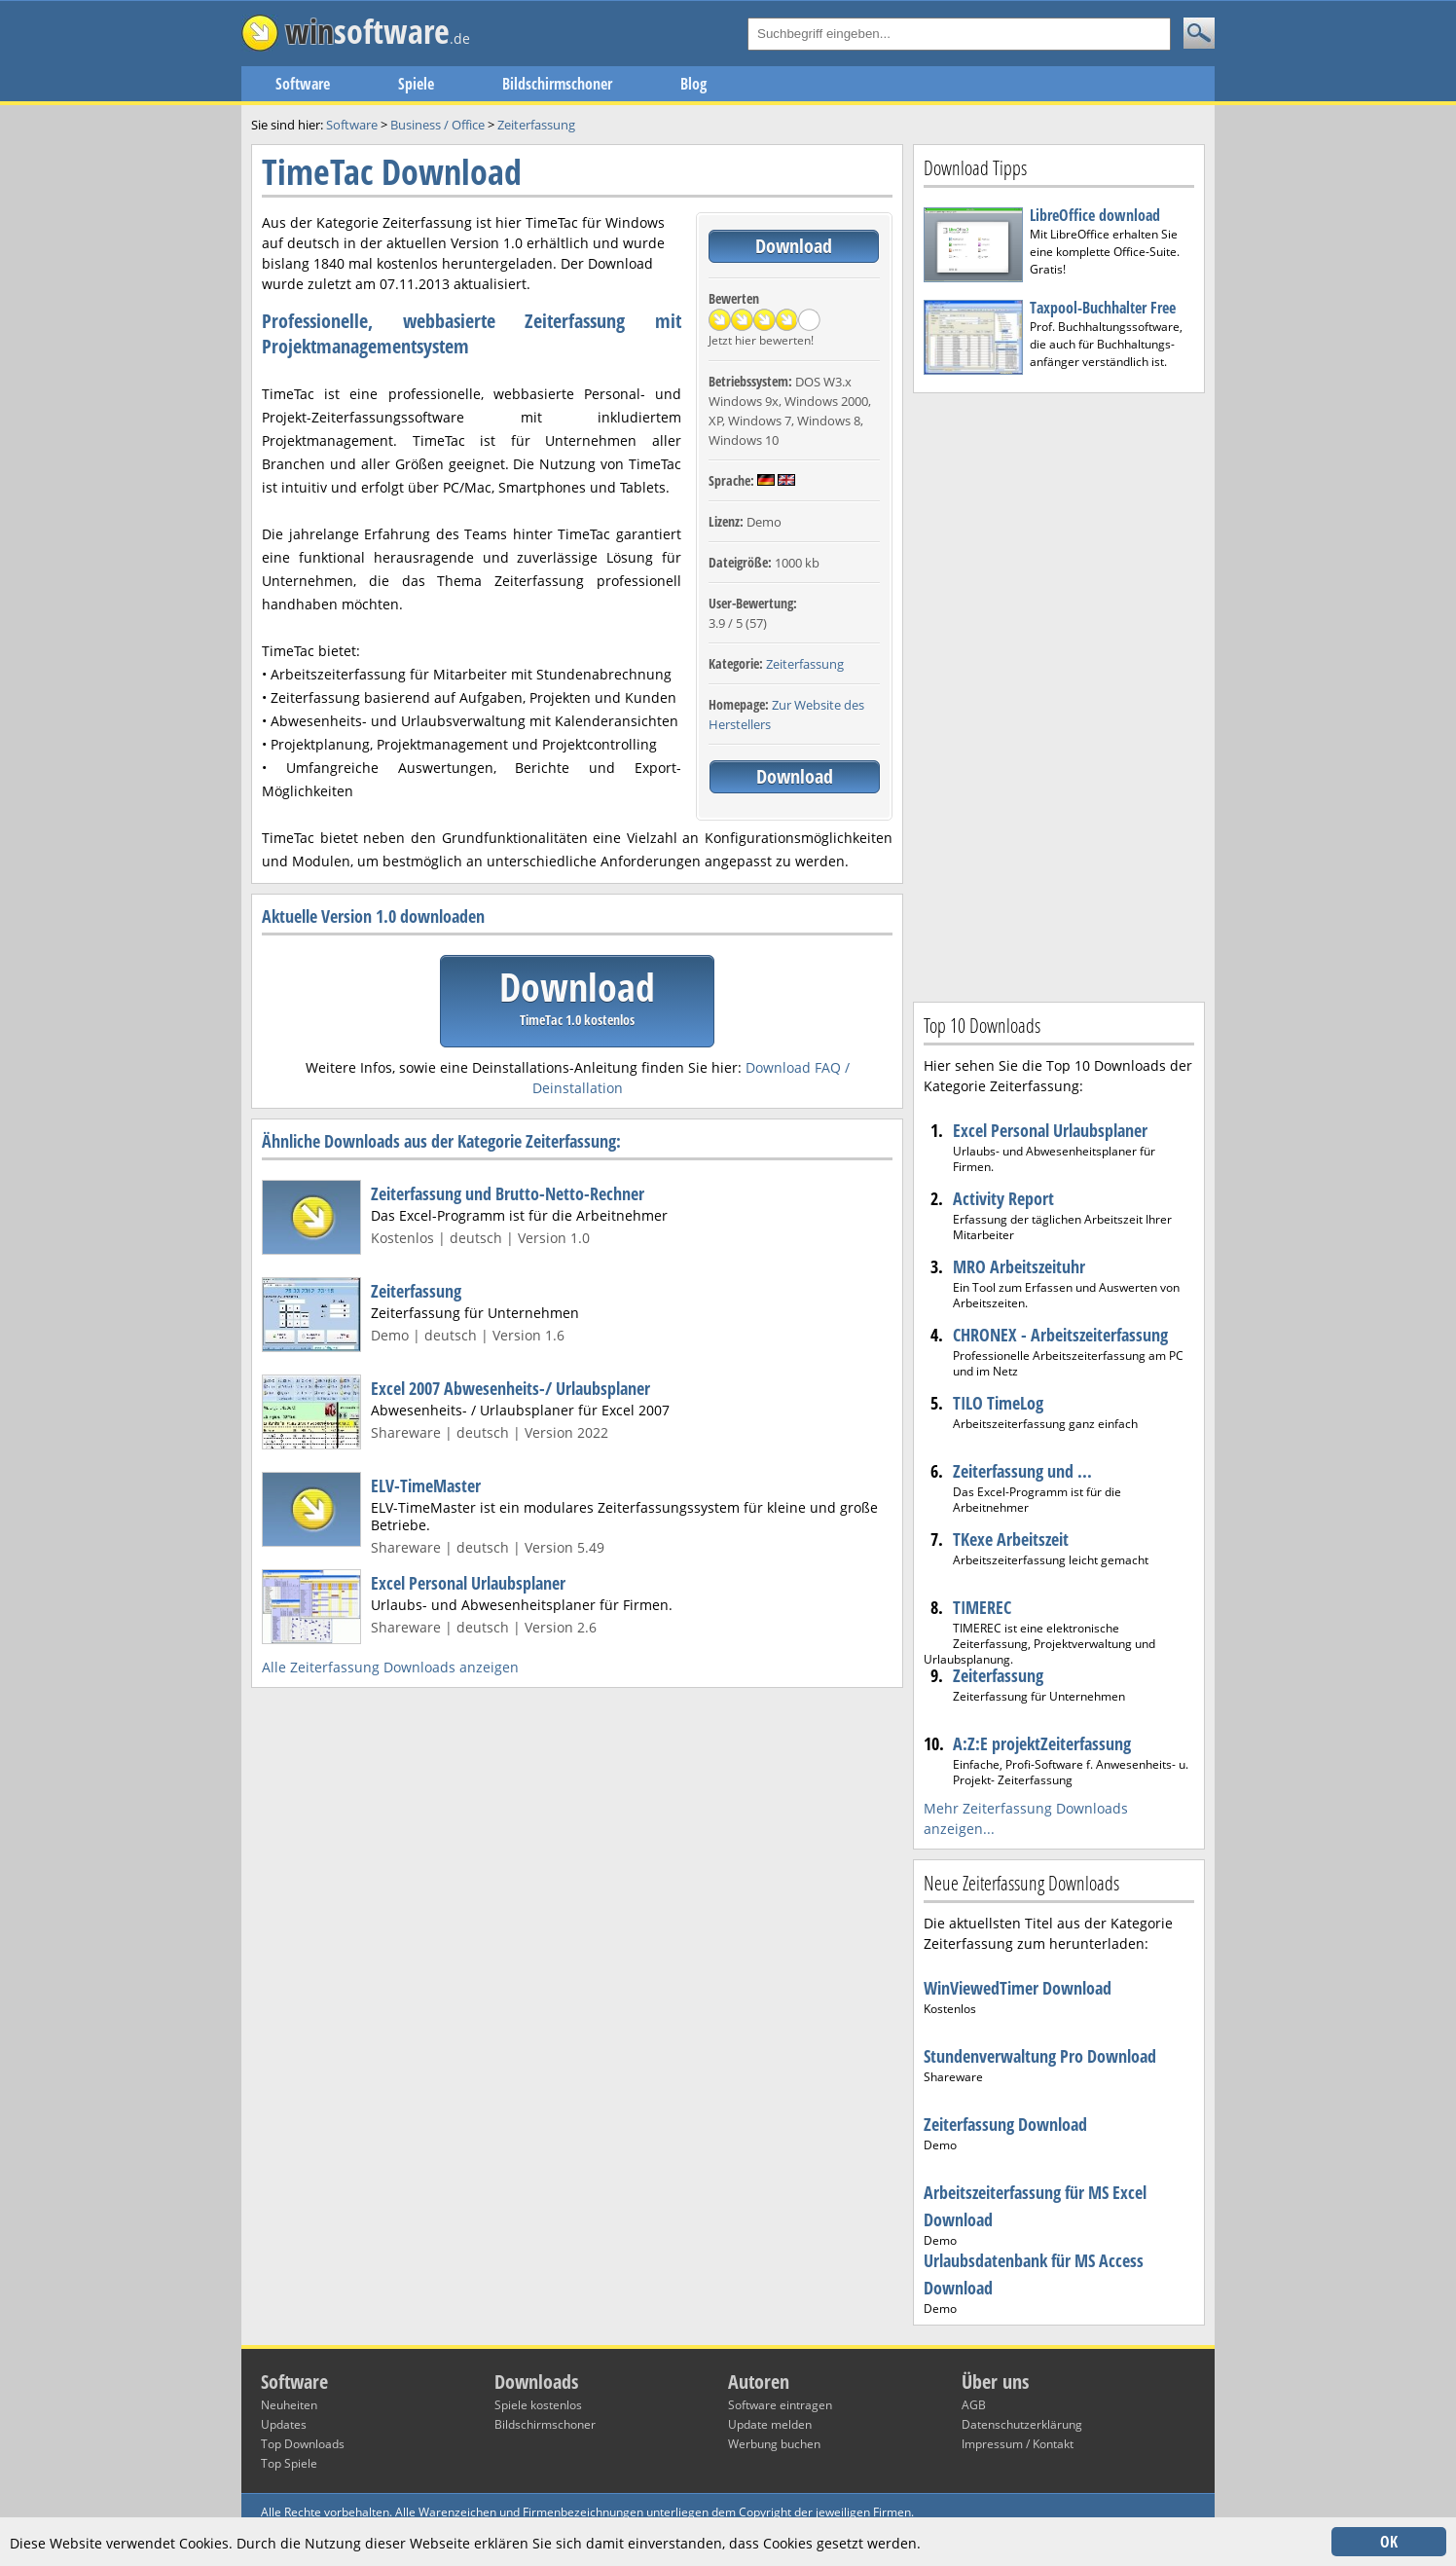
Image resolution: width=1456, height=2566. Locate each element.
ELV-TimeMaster (426, 1485)
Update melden (770, 2424)
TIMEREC (982, 1607)
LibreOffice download (1095, 215)
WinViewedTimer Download (1017, 1987)
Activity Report (1003, 1198)
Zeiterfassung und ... (1022, 1471)
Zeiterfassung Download (1005, 2124)
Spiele (416, 83)
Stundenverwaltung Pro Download (1040, 2056)
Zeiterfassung (805, 664)
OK (1389, 2541)
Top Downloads (303, 2444)
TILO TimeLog (998, 1402)
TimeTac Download (392, 172)
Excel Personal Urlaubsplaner (468, 1583)
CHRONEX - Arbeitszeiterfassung (1060, 1334)
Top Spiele (289, 2463)
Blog (693, 83)
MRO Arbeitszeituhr (1019, 1266)
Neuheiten (289, 2405)
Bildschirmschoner (557, 83)
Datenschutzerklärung (1022, 2424)
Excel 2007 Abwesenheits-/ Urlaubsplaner (510, 1388)
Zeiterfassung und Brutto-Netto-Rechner (507, 1193)
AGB (974, 2405)
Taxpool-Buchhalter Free (1103, 307)
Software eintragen (780, 2405)
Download (793, 246)
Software (302, 83)
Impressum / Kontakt (1018, 2444)
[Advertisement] (1059, 695)
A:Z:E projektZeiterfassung (1042, 1743)
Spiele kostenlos (538, 2405)
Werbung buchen (774, 2444)
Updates (284, 2424)
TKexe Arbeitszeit (1011, 1539)
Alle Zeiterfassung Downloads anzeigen (390, 1667)
